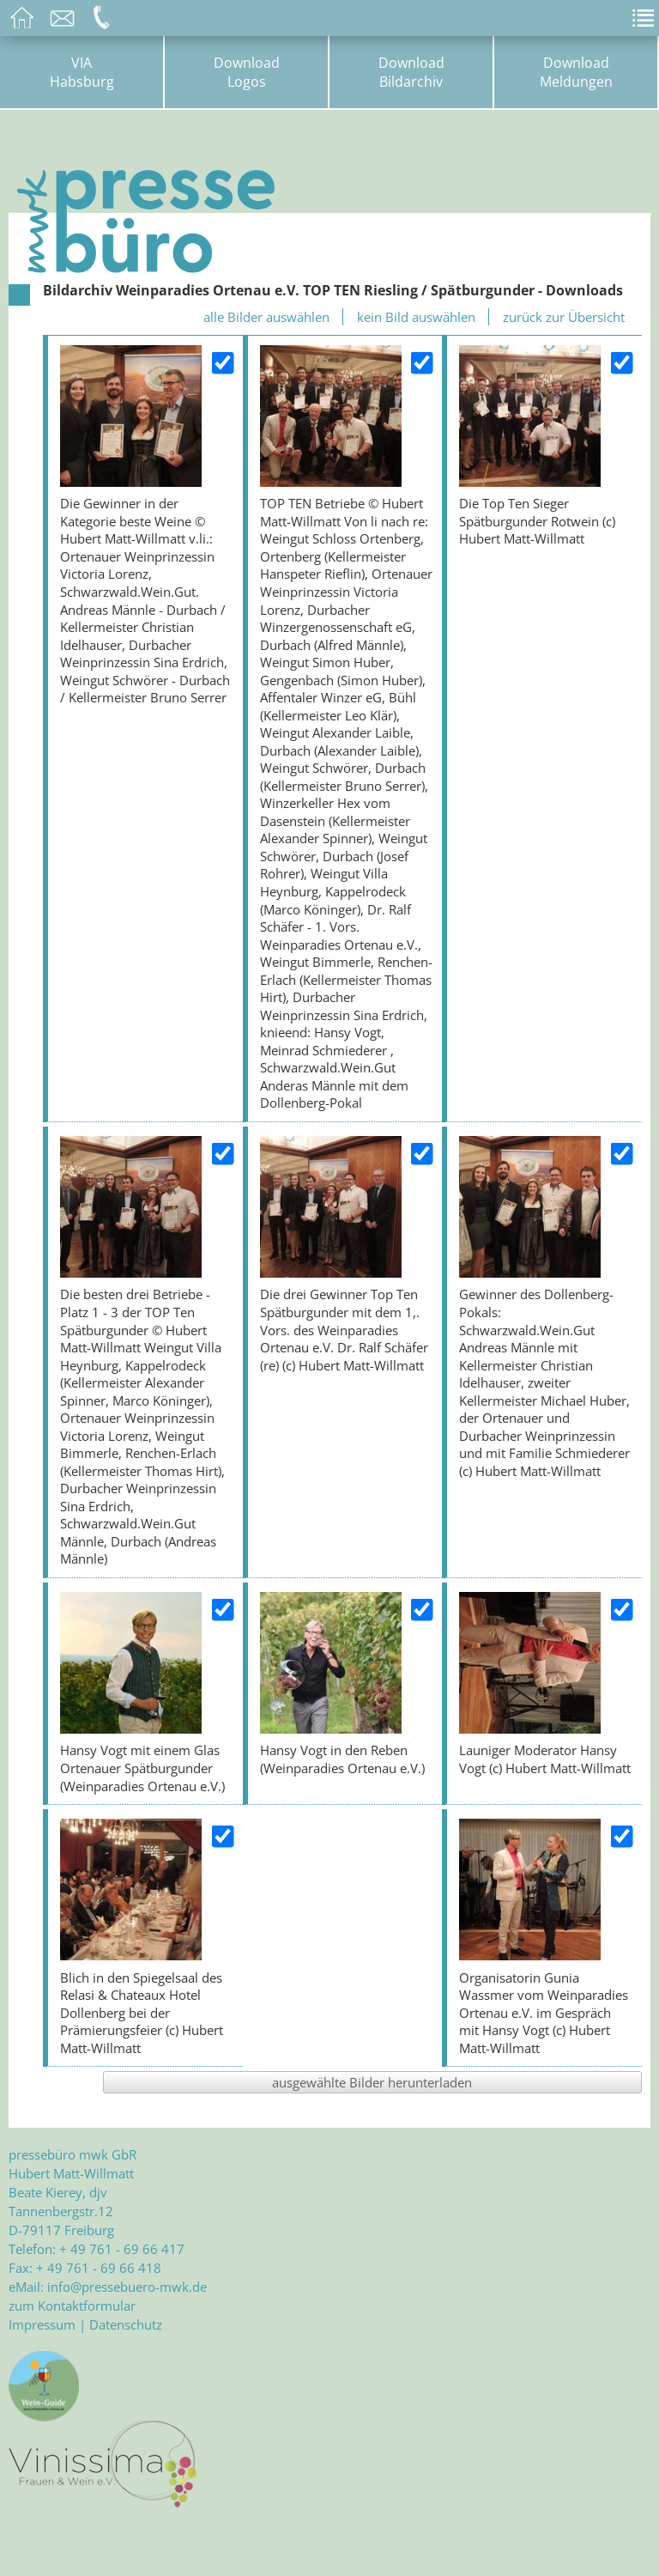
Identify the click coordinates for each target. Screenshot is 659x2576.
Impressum (42, 2324)
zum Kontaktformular (72, 2305)
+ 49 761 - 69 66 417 (121, 2248)
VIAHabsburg (82, 72)
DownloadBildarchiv (411, 72)
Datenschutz (125, 2324)
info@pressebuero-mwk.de (127, 2286)
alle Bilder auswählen (266, 316)
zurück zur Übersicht (564, 316)
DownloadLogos (247, 72)
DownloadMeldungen (576, 72)
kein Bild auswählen (416, 316)
